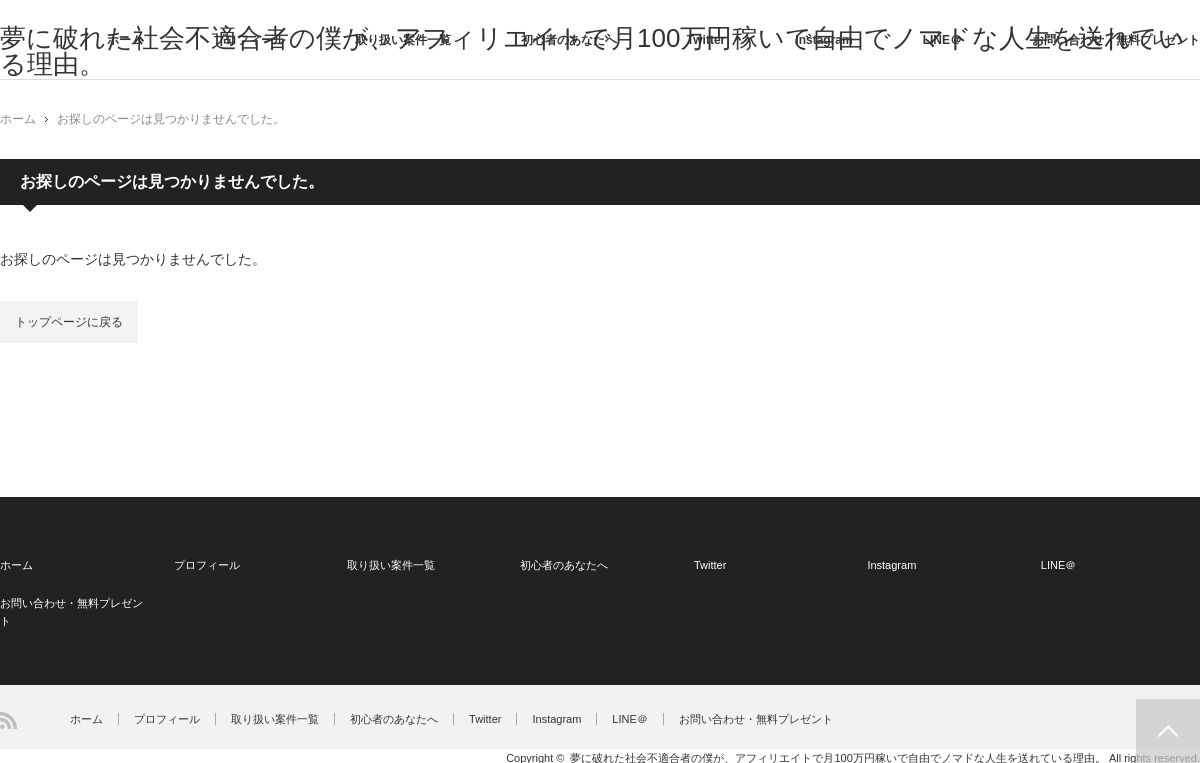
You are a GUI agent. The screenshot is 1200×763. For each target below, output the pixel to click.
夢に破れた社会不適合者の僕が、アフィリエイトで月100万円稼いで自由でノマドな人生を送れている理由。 (837, 757)
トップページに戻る (69, 322)
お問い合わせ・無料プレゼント (1116, 40)
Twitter (706, 40)
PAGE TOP (1168, 731)
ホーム (125, 40)
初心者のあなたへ (569, 40)
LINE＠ (942, 40)
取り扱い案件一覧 (403, 40)
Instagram (823, 40)
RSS (8, 720)
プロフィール (249, 40)
